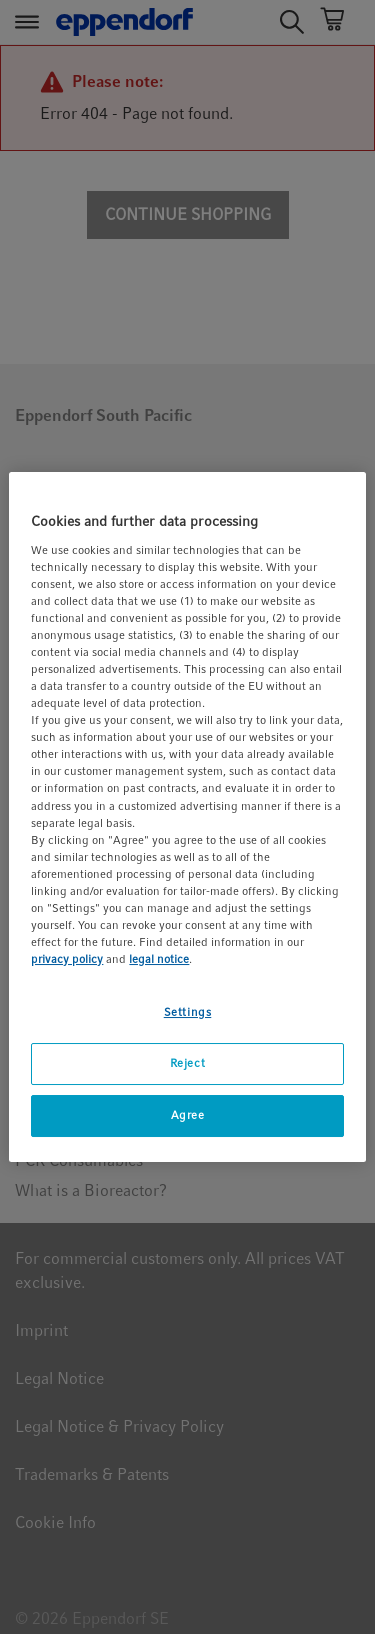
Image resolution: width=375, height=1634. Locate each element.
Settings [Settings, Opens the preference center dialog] (188, 1012)
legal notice (159, 959)
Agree (188, 1115)
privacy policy (67, 959)
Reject (187, 1063)
